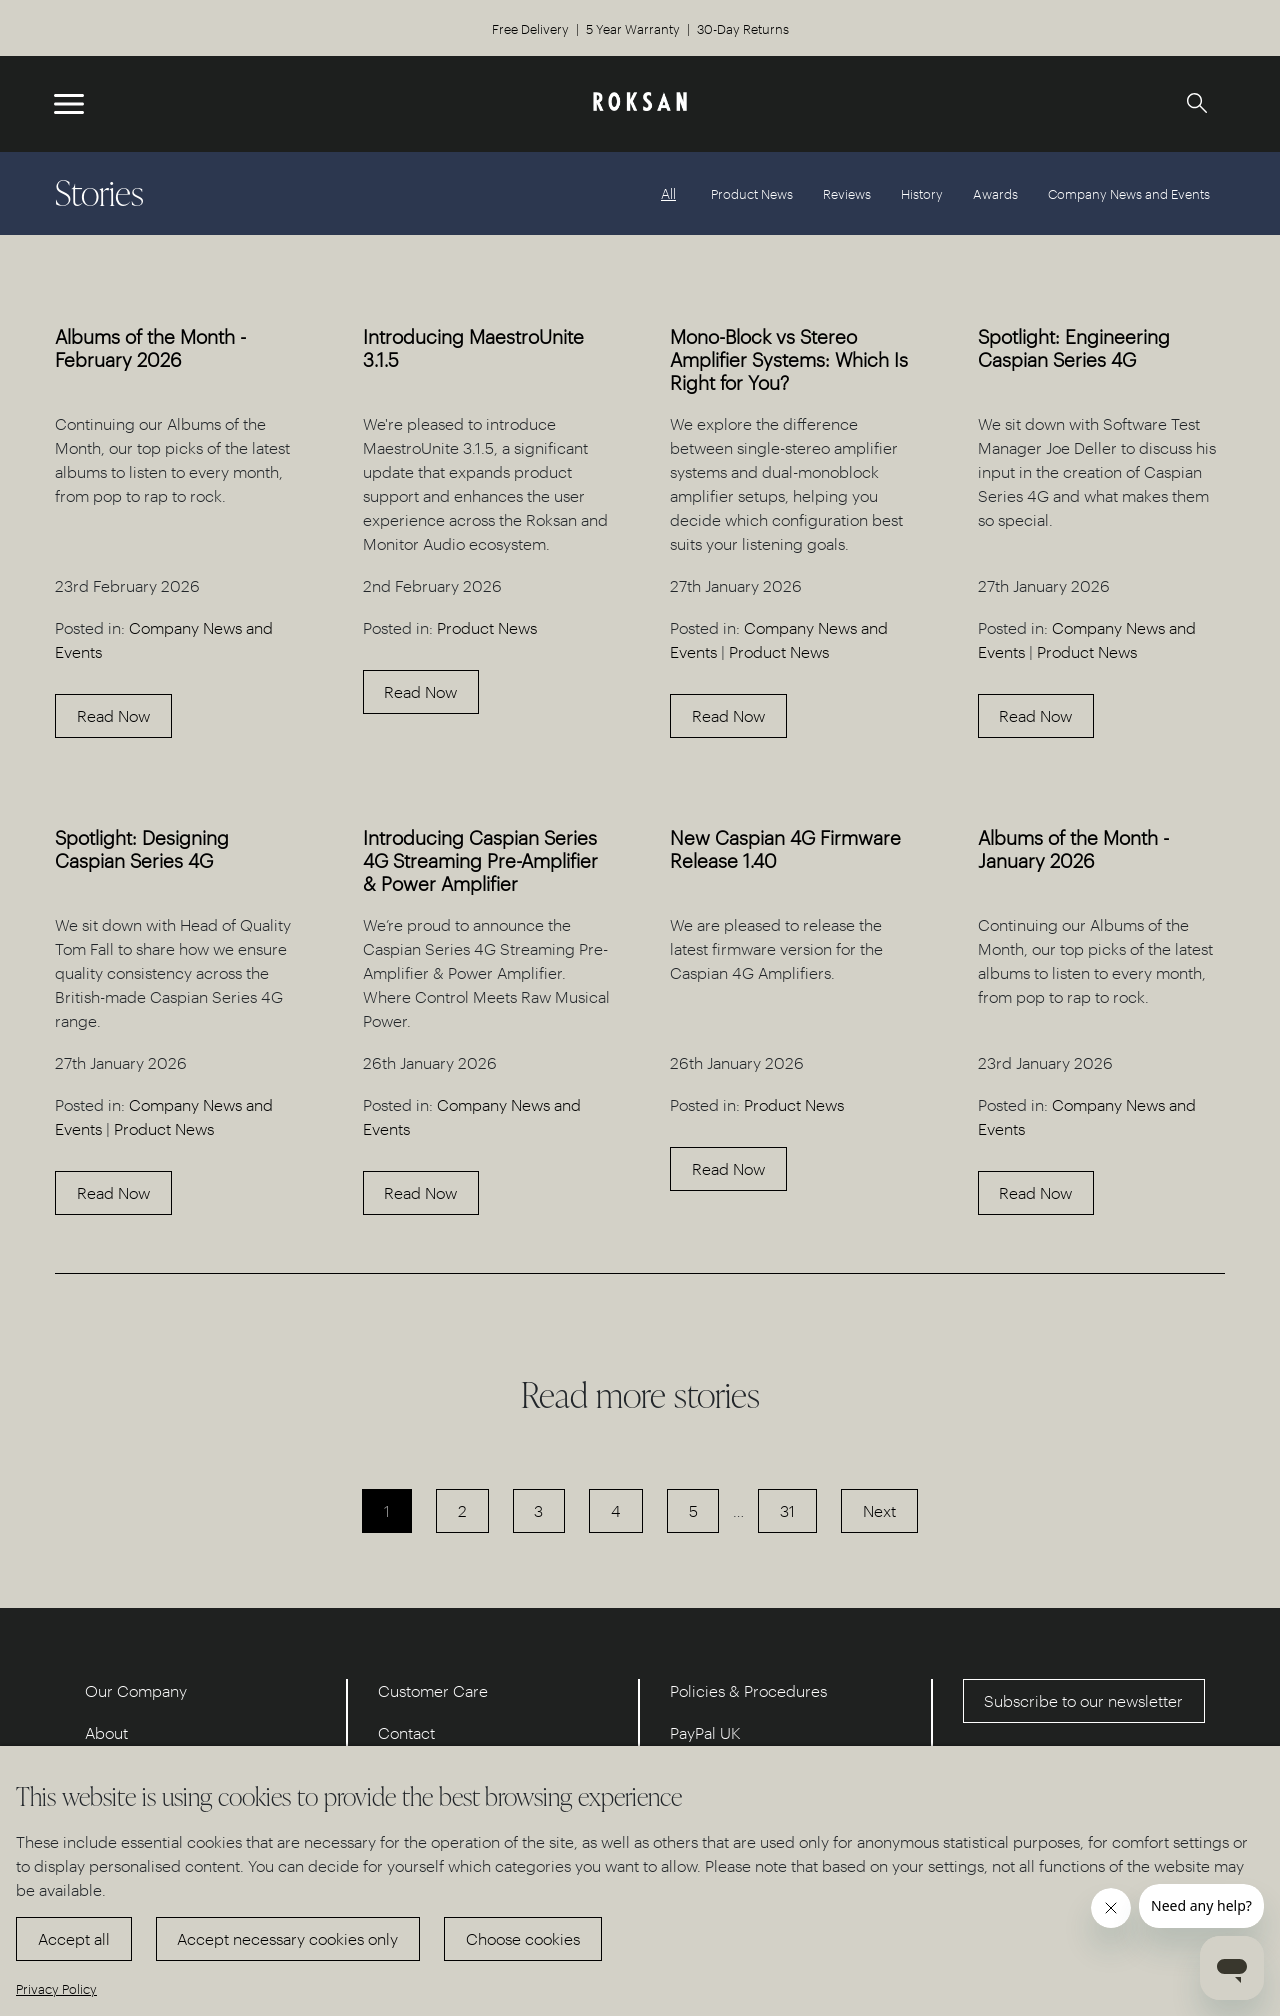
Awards (995, 193)
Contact (406, 1732)
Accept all (74, 1938)
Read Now (113, 715)
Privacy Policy (56, 1988)
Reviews (847, 193)
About (106, 1732)
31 (787, 1510)
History (922, 193)
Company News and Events (1129, 193)
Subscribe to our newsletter (1083, 1700)
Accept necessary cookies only (287, 1938)
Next (879, 1510)
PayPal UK (705, 1732)
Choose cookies (523, 1938)
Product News (752, 193)
